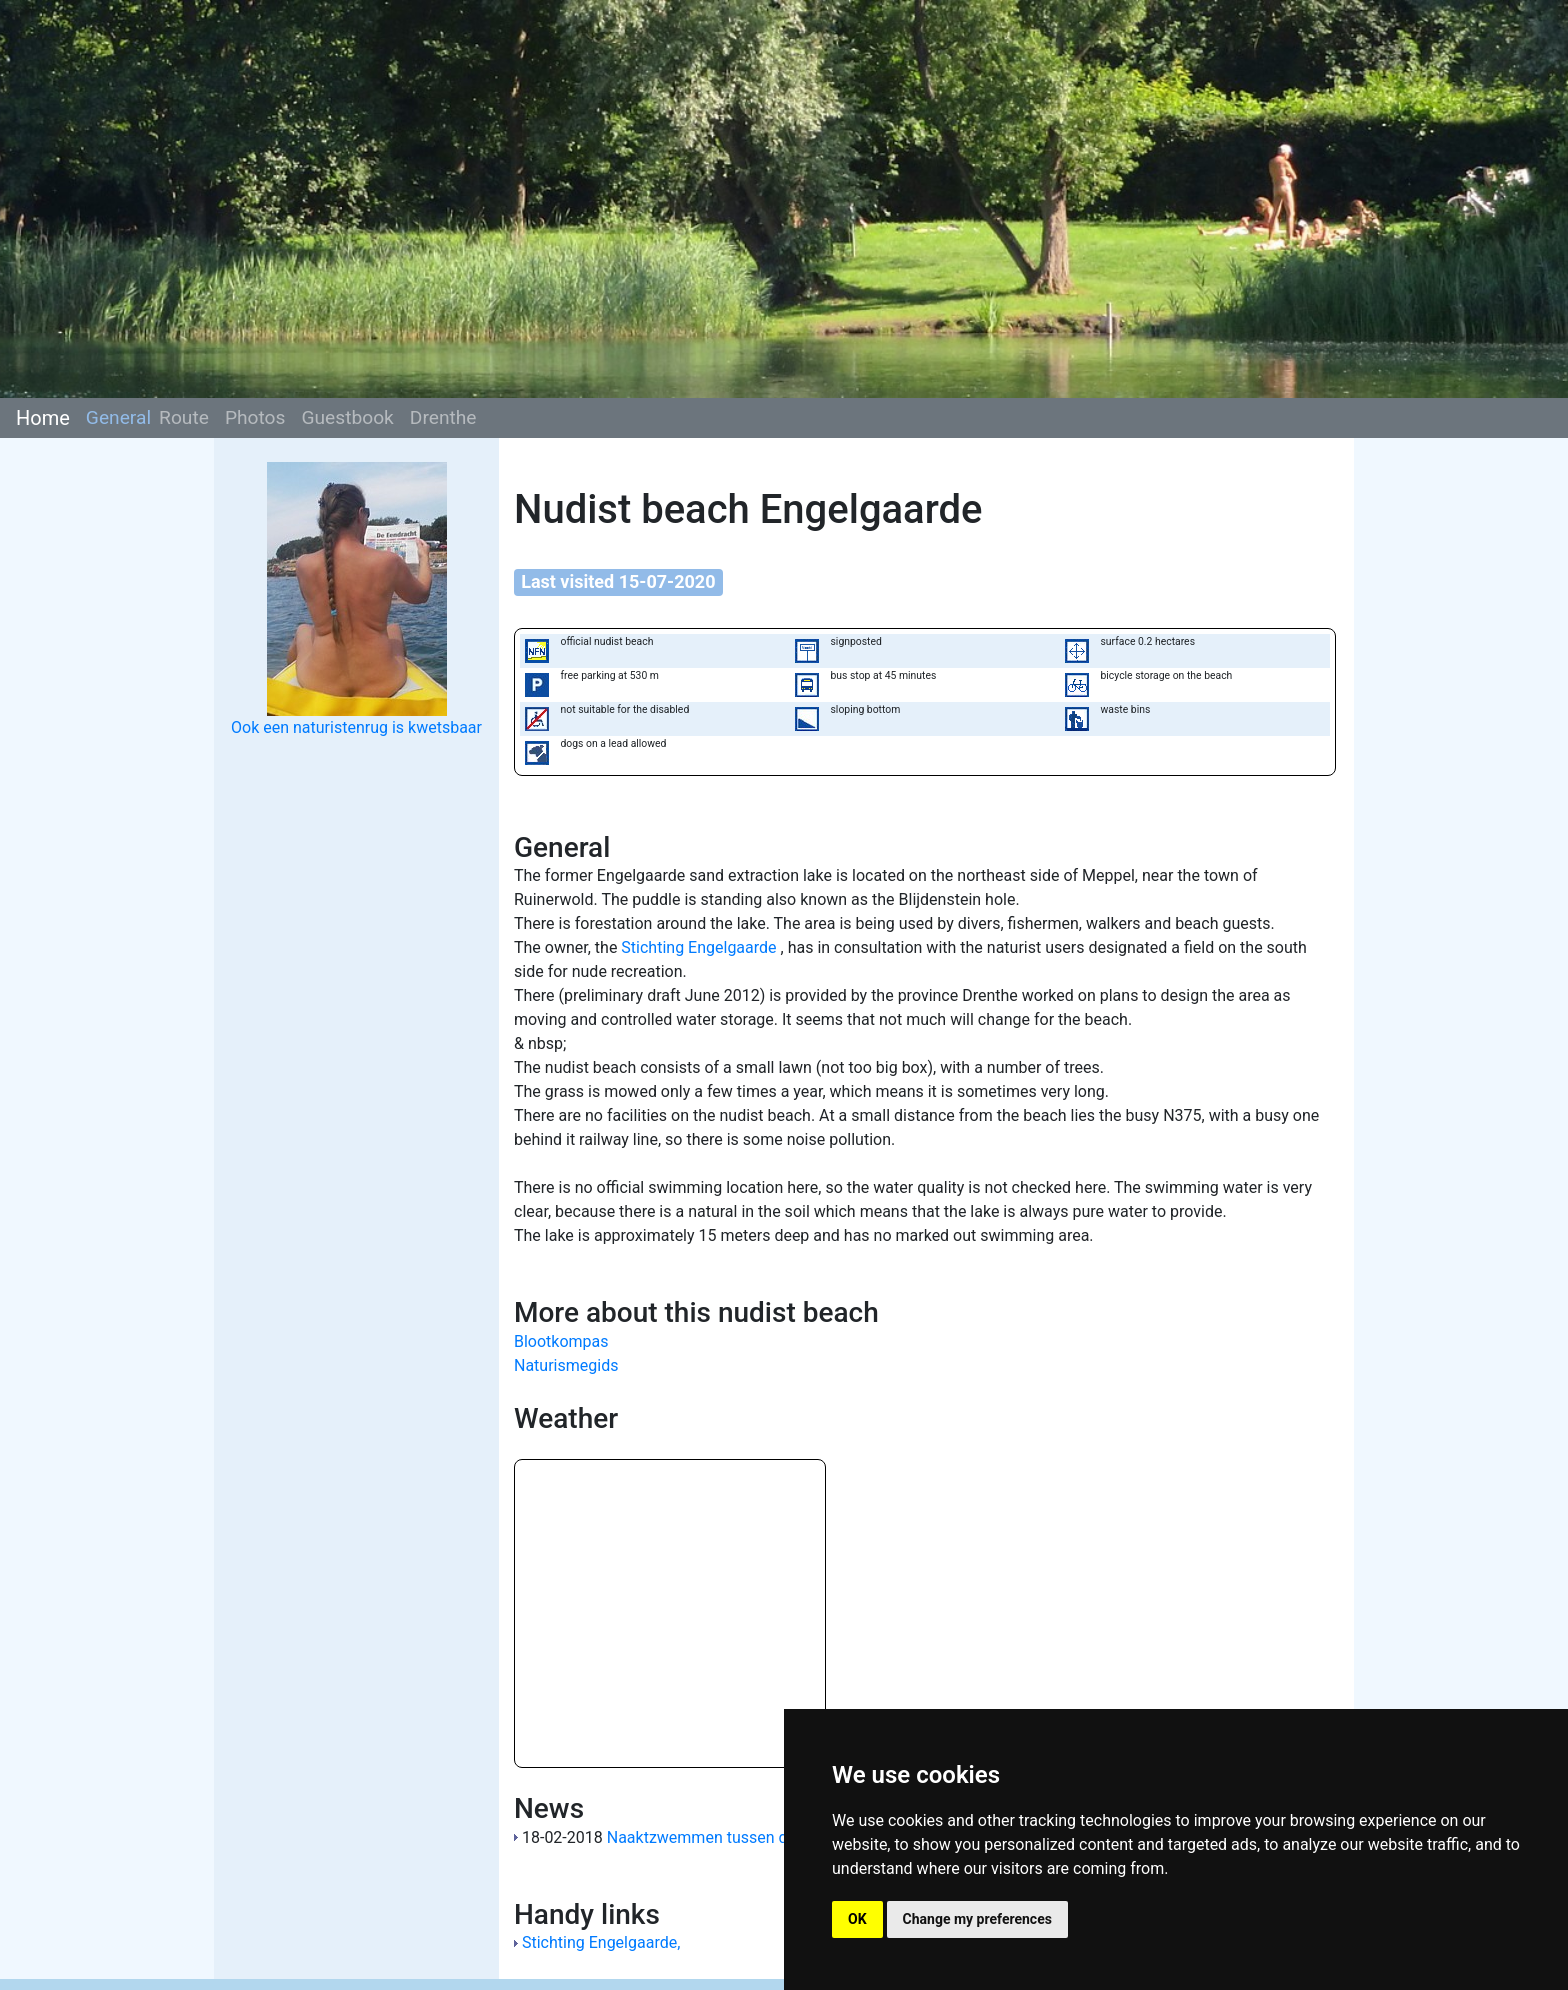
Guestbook (347, 417)
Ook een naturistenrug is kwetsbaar (356, 727)
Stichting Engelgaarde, (601, 1942)
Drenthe (443, 417)
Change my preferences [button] (977, 1919)
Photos (255, 417)
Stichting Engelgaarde (700, 947)
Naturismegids (566, 1365)
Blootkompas (561, 1341)
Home (43, 418)
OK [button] (857, 1919)
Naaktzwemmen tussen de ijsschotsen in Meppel (781, 1837)
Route (184, 417)
